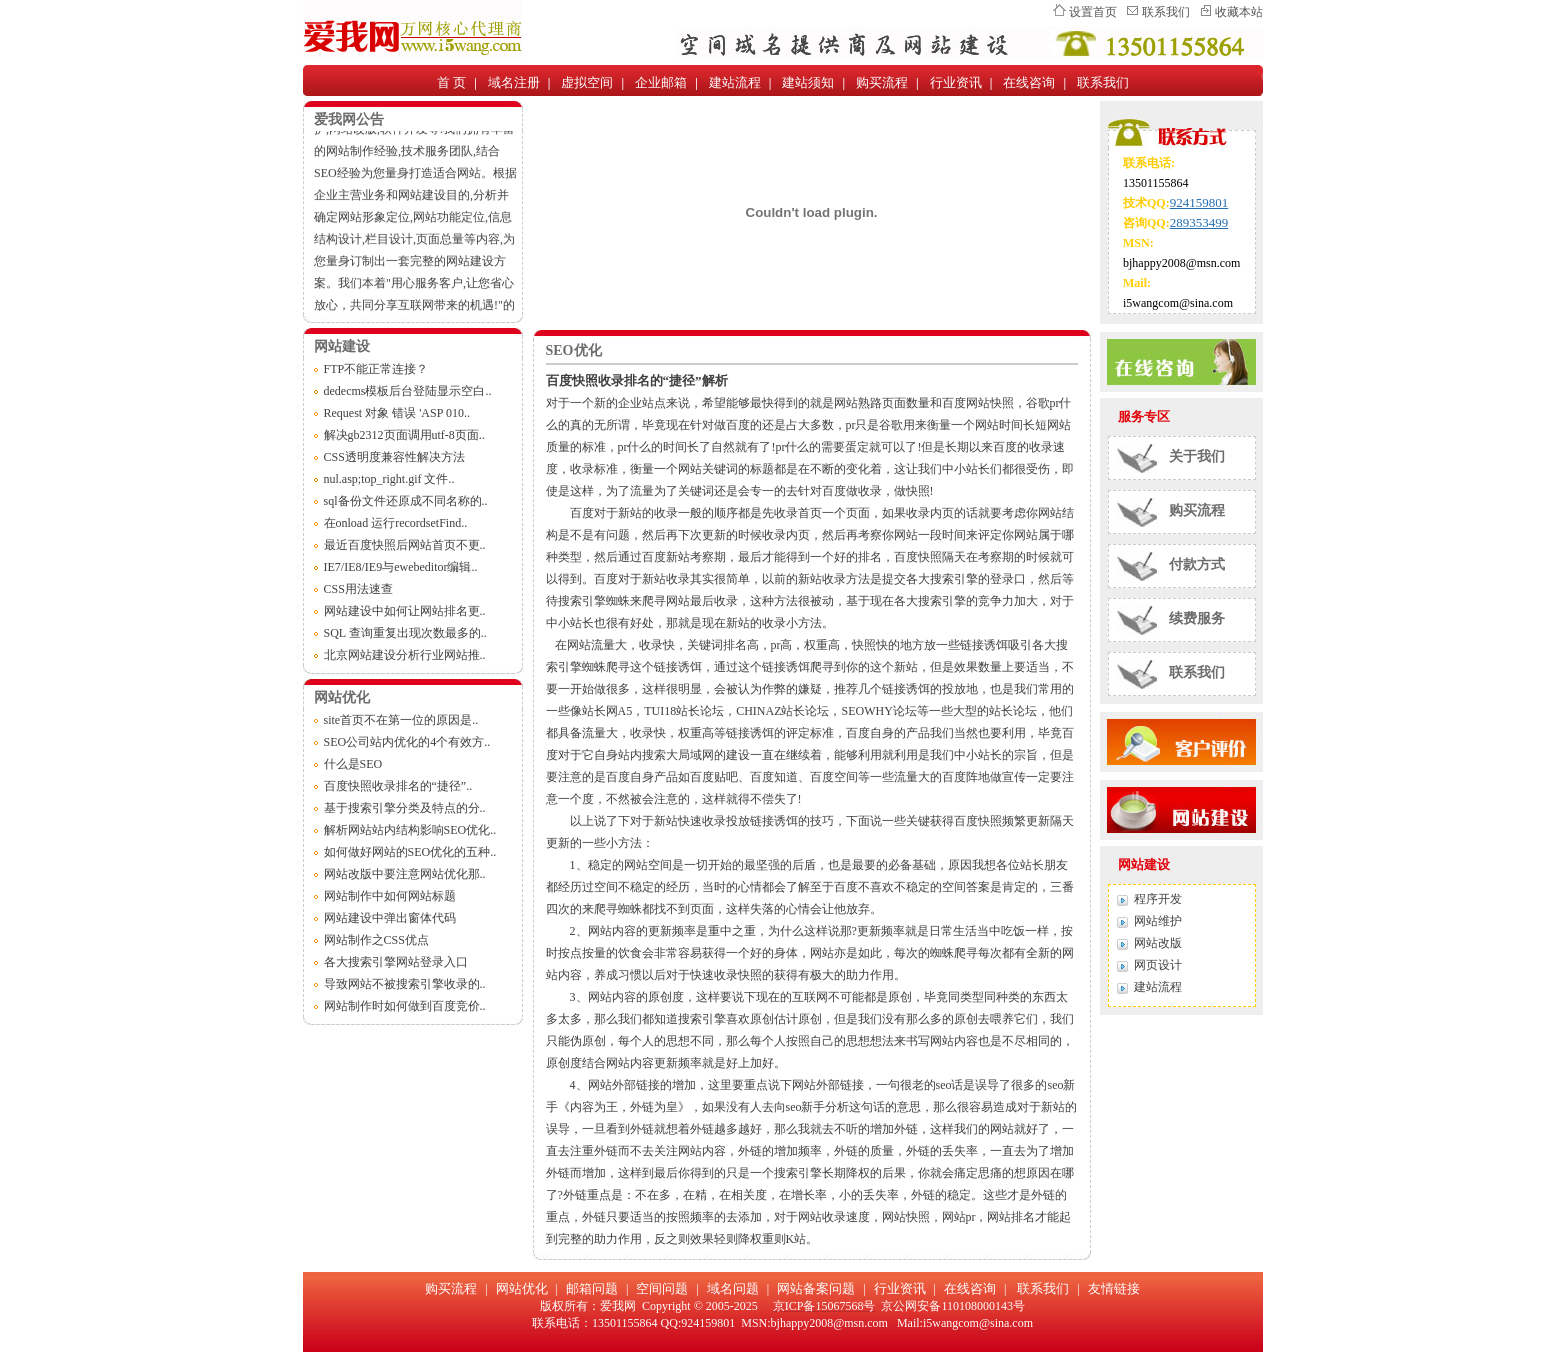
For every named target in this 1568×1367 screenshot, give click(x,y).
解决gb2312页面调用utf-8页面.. (404, 435)
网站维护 (1158, 921)
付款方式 (1197, 564)
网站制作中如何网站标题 (390, 896)
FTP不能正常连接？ (376, 369)
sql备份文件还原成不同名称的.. (406, 501)
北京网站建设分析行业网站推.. (405, 655)
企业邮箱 (661, 82)
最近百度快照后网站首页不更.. (405, 545)
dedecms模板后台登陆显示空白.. (408, 391)
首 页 (451, 82)
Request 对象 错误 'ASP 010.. (397, 413)
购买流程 (882, 82)
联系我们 (1166, 12)
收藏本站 (1239, 12)
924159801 (1199, 202)
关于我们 (1197, 456)
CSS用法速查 (358, 589)
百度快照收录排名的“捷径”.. (398, 786)
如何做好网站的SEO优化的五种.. (410, 852)
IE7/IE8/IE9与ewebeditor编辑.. (401, 567)
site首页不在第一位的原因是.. (401, 720)
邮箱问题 (592, 1288)
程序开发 (1158, 899)
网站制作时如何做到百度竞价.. (405, 1006)
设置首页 (1093, 12)
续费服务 (1197, 618)
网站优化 (522, 1288)
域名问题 (733, 1288)
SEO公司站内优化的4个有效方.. (407, 742)
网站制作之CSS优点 (376, 940)
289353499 (1199, 222)
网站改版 (1158, 943)
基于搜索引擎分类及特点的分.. (405, 808)
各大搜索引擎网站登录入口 (396, 962)
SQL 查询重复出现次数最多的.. (405, 633)
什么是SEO (353, 764)
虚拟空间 (587, 82)
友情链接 (1114, 1288)
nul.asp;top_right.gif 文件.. (389, 479)
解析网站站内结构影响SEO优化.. (410, 830)
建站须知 (808, 82)
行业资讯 (956, 82)
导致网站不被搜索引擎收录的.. (405, 984)
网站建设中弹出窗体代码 (390, 918)
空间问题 (662, 1288)
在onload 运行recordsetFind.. (396, 523)
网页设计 (1158, 965)
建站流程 (735, 82)
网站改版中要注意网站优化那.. (405, 874)
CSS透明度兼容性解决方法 (394, 457)
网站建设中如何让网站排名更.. (405, 611)
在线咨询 (1029, 82)
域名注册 (514, 82)
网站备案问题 (816, 1288)
